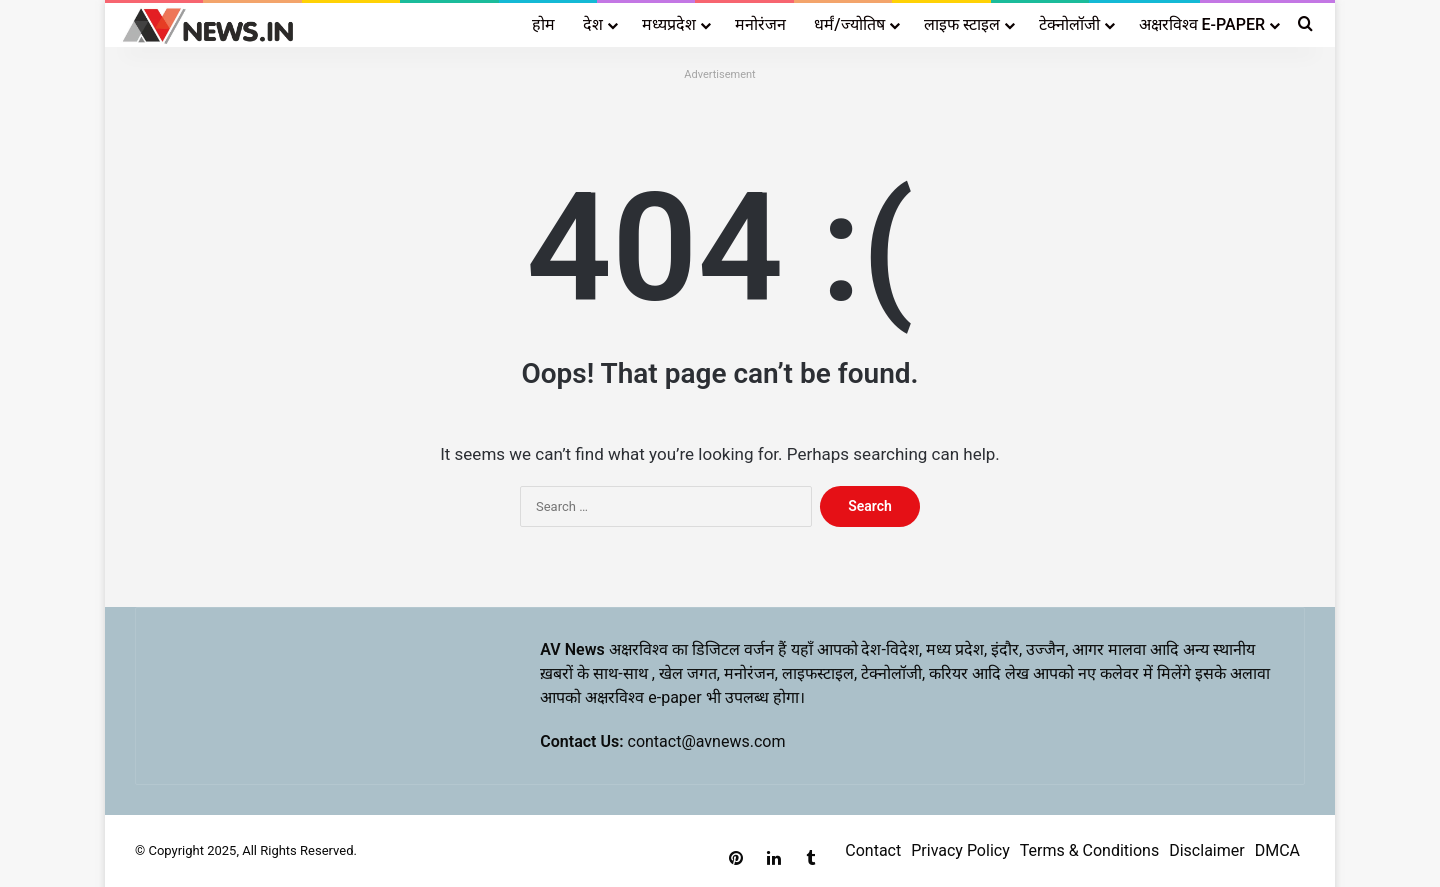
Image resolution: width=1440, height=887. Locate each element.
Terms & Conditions (1090, 850)
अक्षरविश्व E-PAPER (1202, 24)
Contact (873, 850)
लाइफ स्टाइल (962, 24)
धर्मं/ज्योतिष (849, 24)
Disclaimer (1206, 850)
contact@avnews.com (707, 741)
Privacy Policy (960, 850)
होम (543, 24)
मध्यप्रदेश (669, 24)
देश (593, 24)
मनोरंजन (760, 24)
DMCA (1277, 850)
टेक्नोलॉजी (1069, 24)
